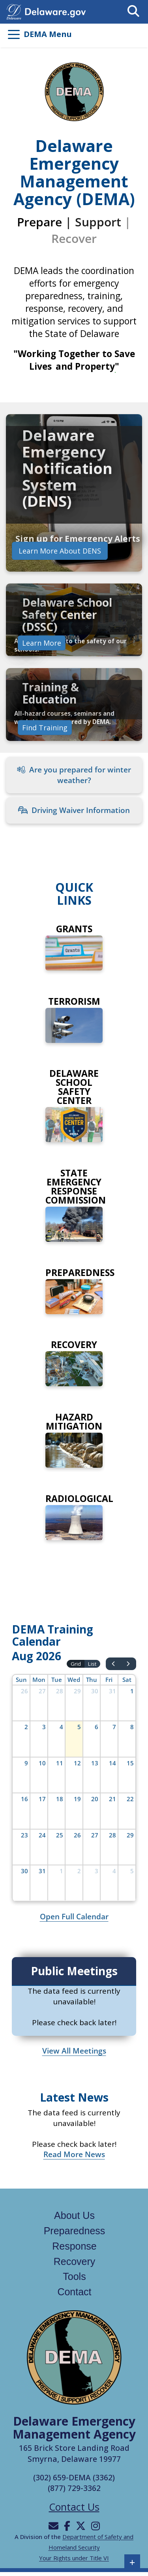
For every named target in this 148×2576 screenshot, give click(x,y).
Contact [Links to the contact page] (74, 2291)
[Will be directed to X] (81, 2525)
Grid (76, 1663)
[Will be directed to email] (53, 2525)
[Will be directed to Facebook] (67, 2525)
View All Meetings (74, 2051)
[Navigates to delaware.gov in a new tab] (14, 11)
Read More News (74, 2154)
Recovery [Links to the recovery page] (75, 2261)
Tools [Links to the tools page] (74, 2276)
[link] (74, 493)
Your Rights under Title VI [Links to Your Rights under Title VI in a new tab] (74, 2558)
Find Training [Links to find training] (44, 727)
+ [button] (132, 2562)
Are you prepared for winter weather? (74, 775)
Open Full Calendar (74, 1916)
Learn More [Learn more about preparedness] (41, 643)
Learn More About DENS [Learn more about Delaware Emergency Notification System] (60, 551)
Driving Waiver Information (74, 810)
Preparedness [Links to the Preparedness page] (74, 2230)
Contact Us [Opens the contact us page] (74, 2506)
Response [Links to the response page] (74, 2246)
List (92, 1663)
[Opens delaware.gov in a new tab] (55, 11)
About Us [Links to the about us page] (74, 2215)
